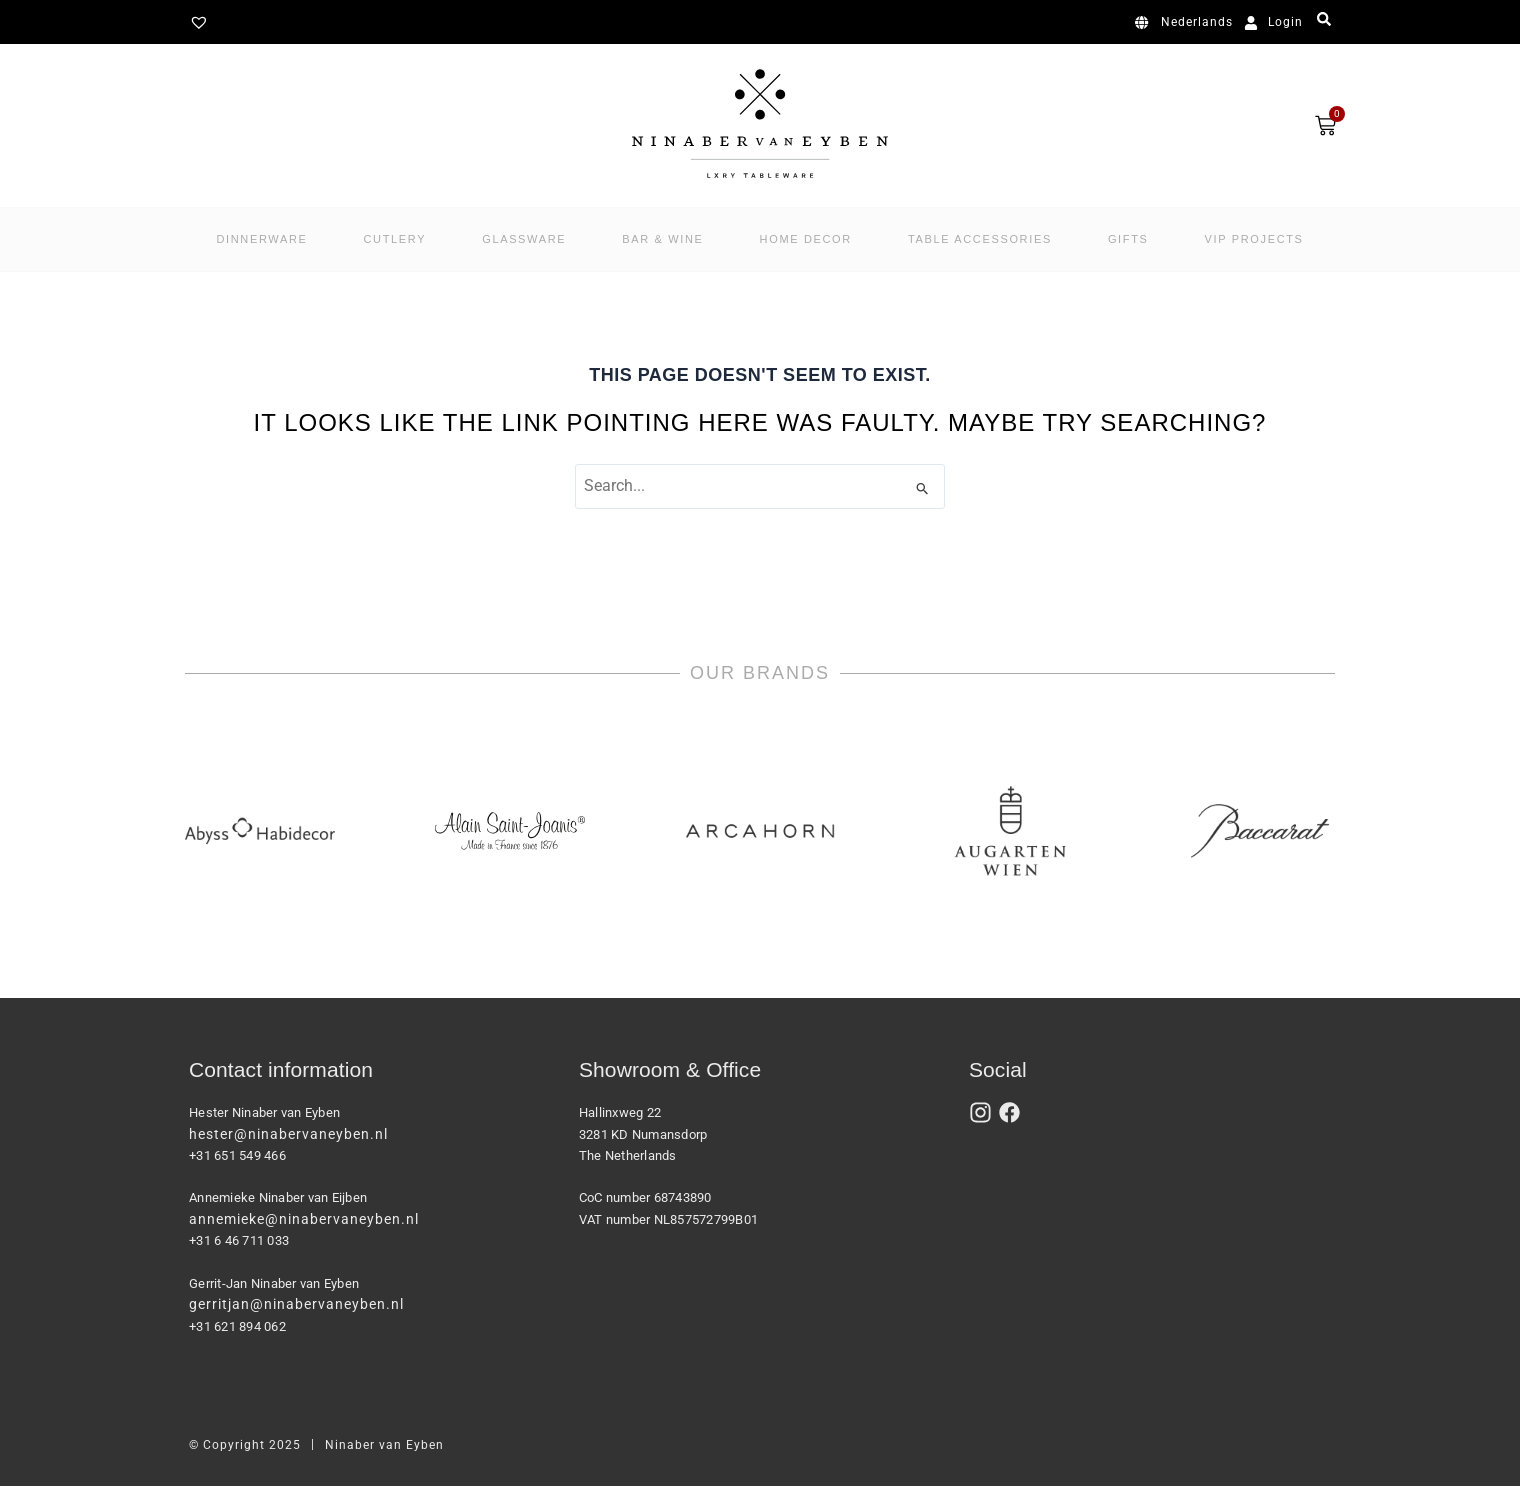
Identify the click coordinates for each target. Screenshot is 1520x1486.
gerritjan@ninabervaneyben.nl (296, 1304)
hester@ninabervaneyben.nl (288, 1134)
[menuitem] (1187, 23)
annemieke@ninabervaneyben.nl (304, 1219)
